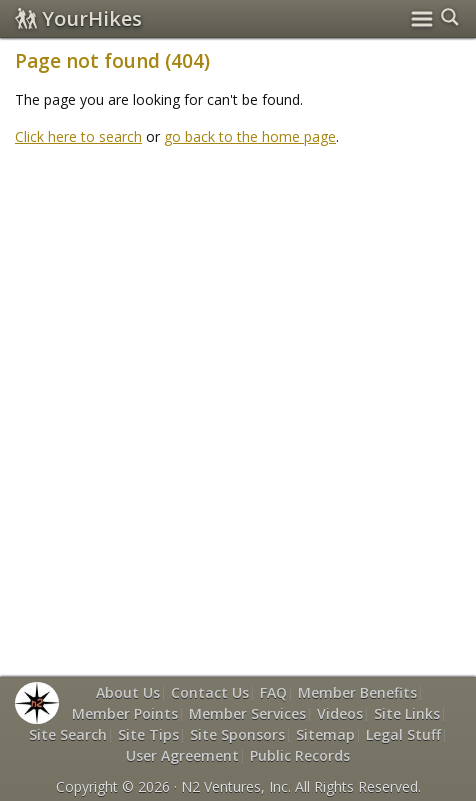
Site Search (68, 734)
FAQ (273, 692)
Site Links (407, 713)
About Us (128, 692)
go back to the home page (250, 136)
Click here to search (78, 136)
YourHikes (78, 18)
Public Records (300, 755)
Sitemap (325, 734)
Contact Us (210, 692)
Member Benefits (357, 692)
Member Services (247, 713)
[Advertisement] (238, 401)
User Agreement (182, 755)
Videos (340, 713)
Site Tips (148, 734)
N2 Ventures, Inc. (236, 786)
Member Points (125, 713)
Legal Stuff (403, 734)
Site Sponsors (237, 734)
